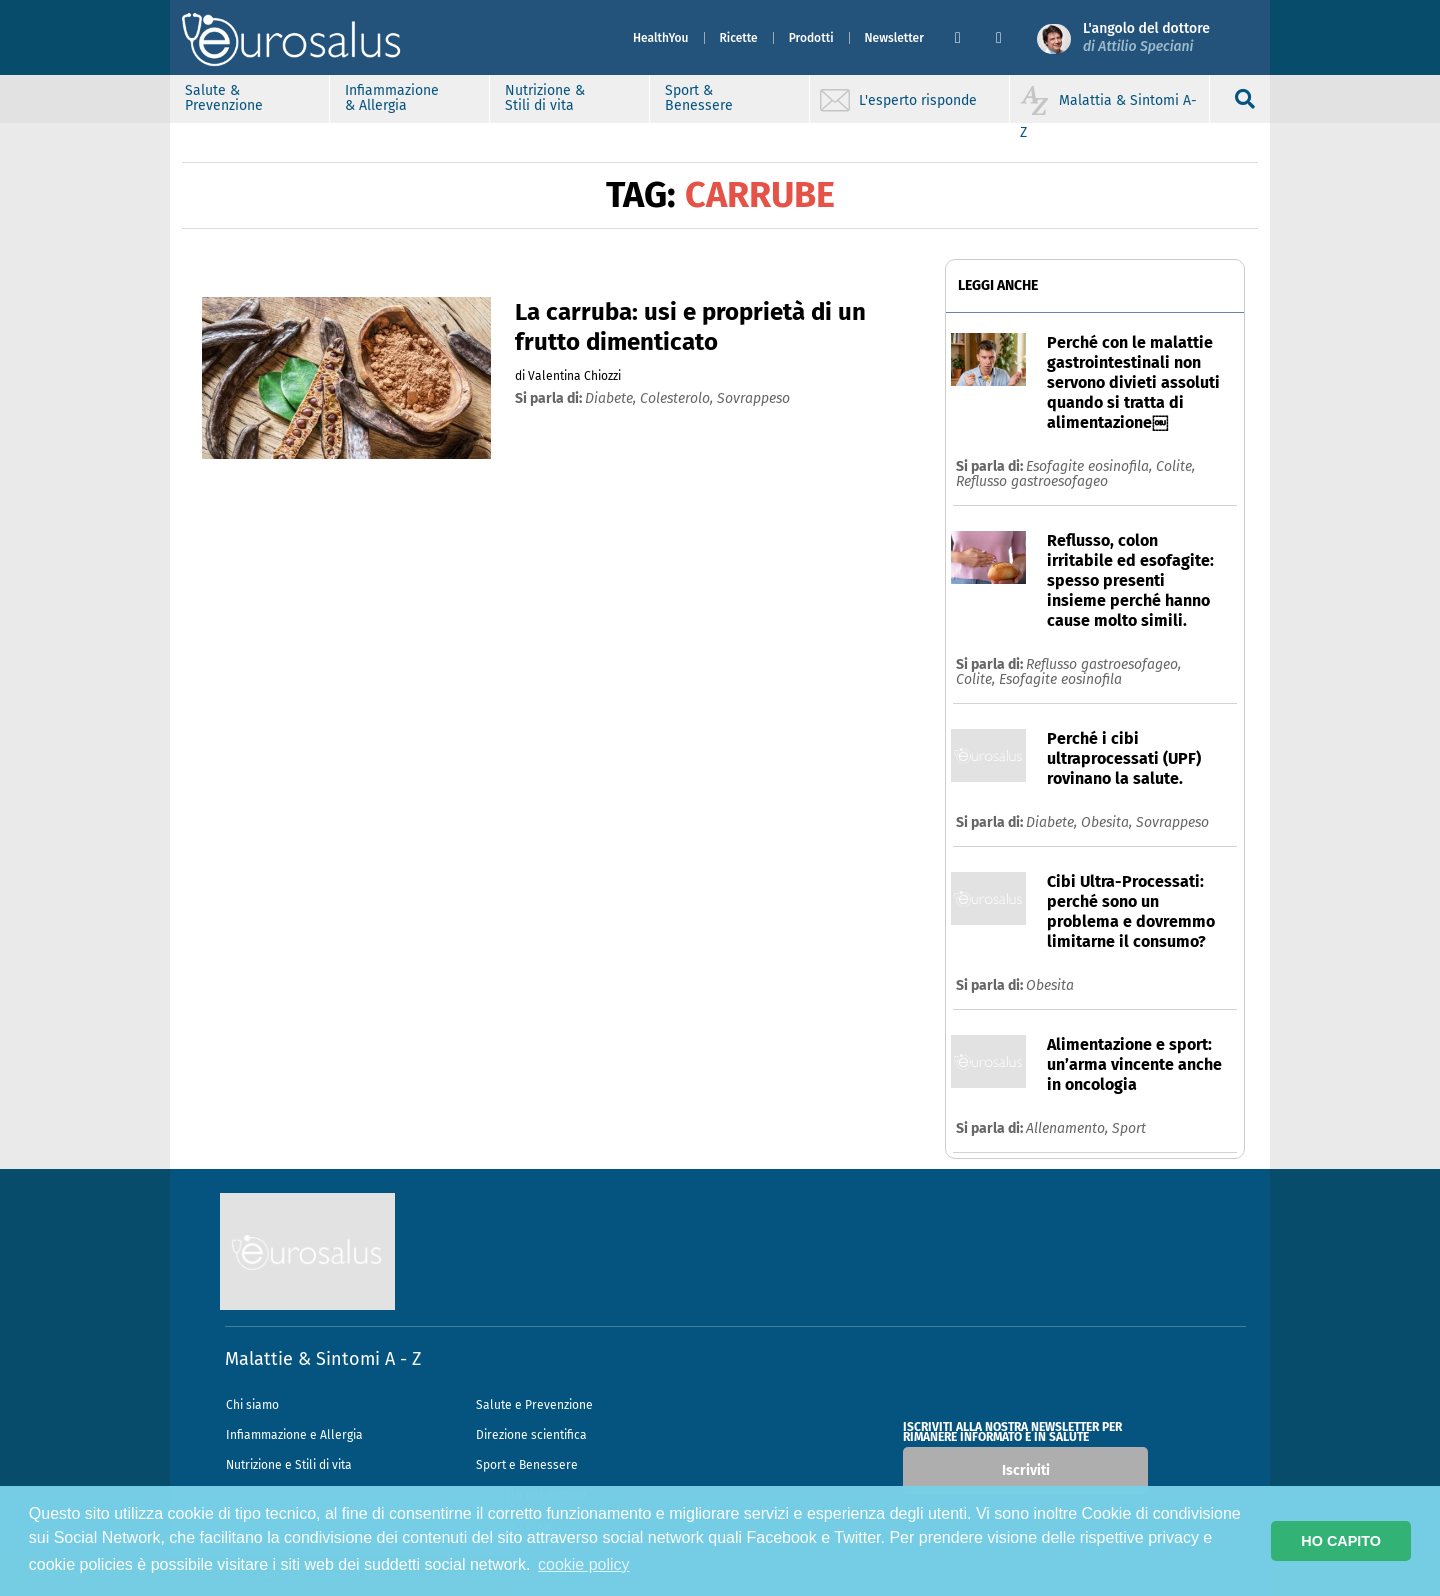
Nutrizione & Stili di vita (545, 98)
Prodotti (811, 38)
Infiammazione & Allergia (392, 98)
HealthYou (661, 38)
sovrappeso (753, 398)
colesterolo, (678, 398)
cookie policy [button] (584, 1564)
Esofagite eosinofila (1060, 679)
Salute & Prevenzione (224, 98)
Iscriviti (1026, 1470)
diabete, (612, 398)
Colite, (1175, 466)
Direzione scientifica (531, 1435)
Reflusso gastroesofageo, (1103, 664)
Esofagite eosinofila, (1091, 466)
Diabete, (1053, 822)
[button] (967, 38)
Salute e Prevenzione (534, 1405)
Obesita (1050, 985)
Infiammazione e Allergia (294, 1435)
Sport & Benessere (699, 98)
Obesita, (1108, 822)
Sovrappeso (1172, 822)
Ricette (739, 38)
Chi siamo (252, 1405)
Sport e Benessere (527, 1465)
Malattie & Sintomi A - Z (323, 1359)
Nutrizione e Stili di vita (289, 1465)
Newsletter (894, 38)
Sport (1129, 1128)
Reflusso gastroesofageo (1032, 481)
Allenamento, (1069, 1128)
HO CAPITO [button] (1341, 1541)
